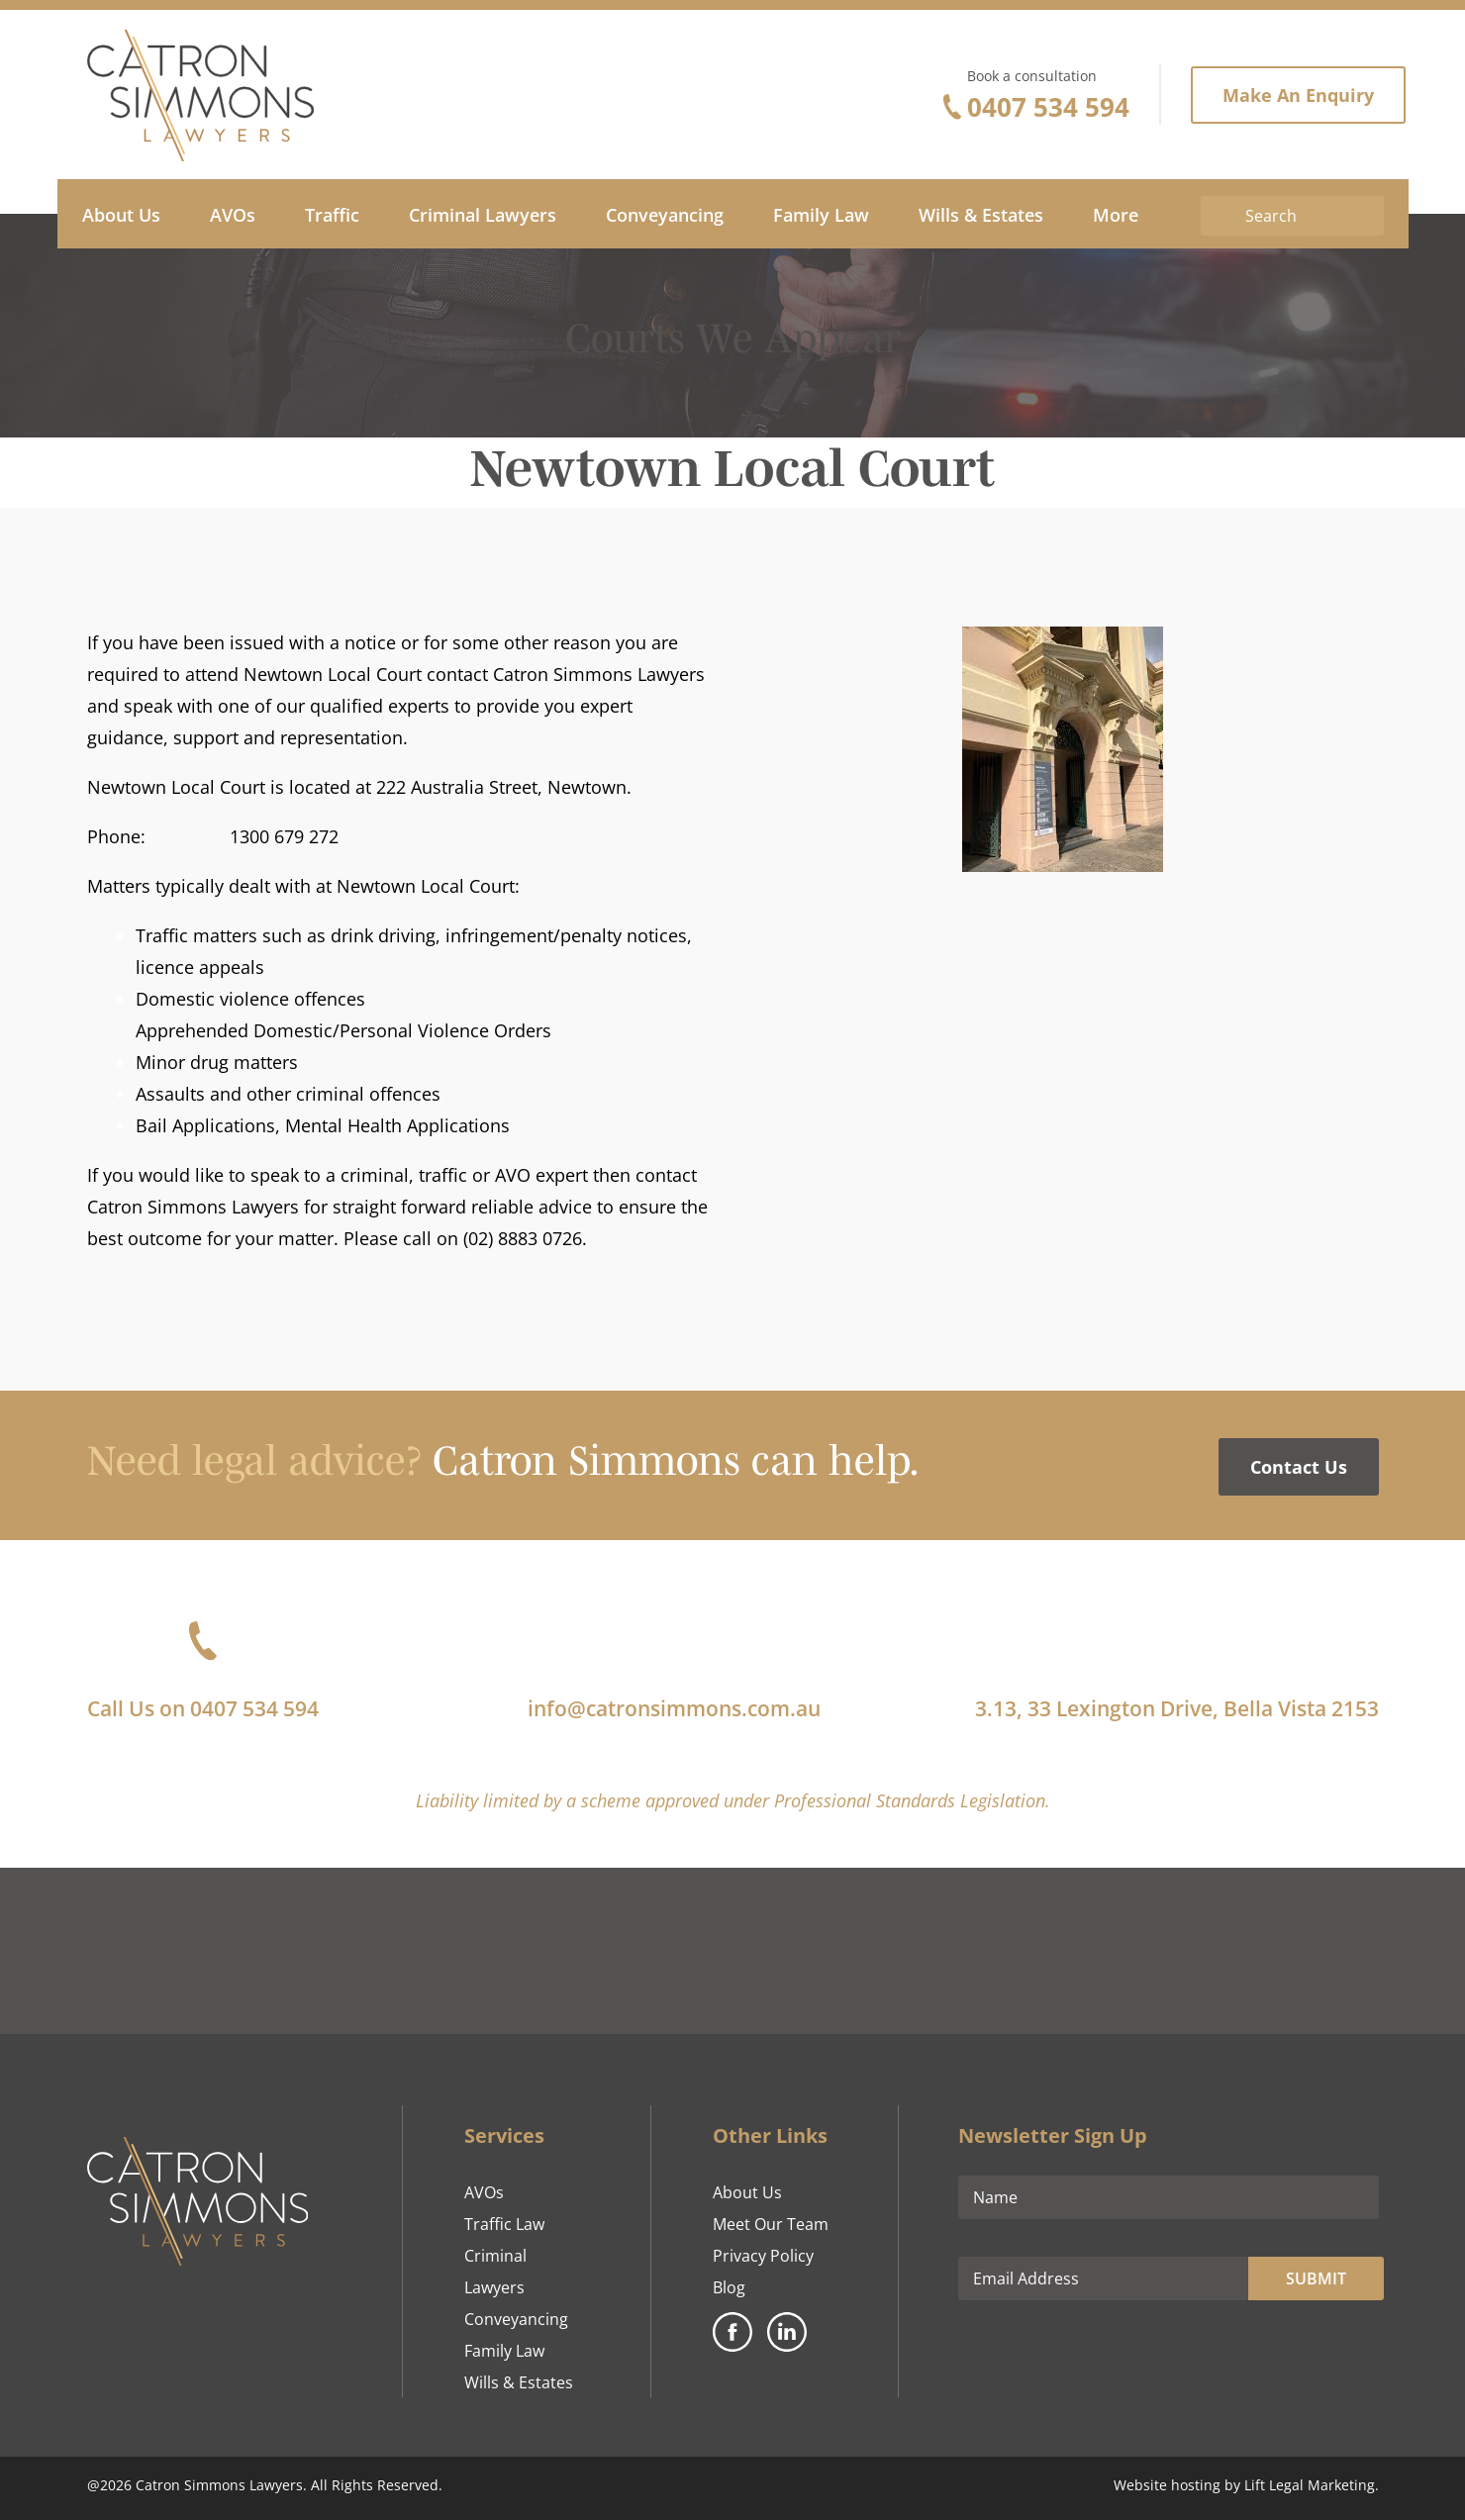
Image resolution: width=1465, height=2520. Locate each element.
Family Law (504, 2351)
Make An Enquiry (1298, 95)
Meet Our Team (771, 2224)
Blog (729, 2287)
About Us (747, 2192)
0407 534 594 (1048, 107)
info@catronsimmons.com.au (674, 1708)
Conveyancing (516, 2319)
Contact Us (1298, 1467)
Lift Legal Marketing (1309, 2484)
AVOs (484, 2192)
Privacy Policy (763, 2256)
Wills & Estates (518, 2382)
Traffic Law (504, 2224)
